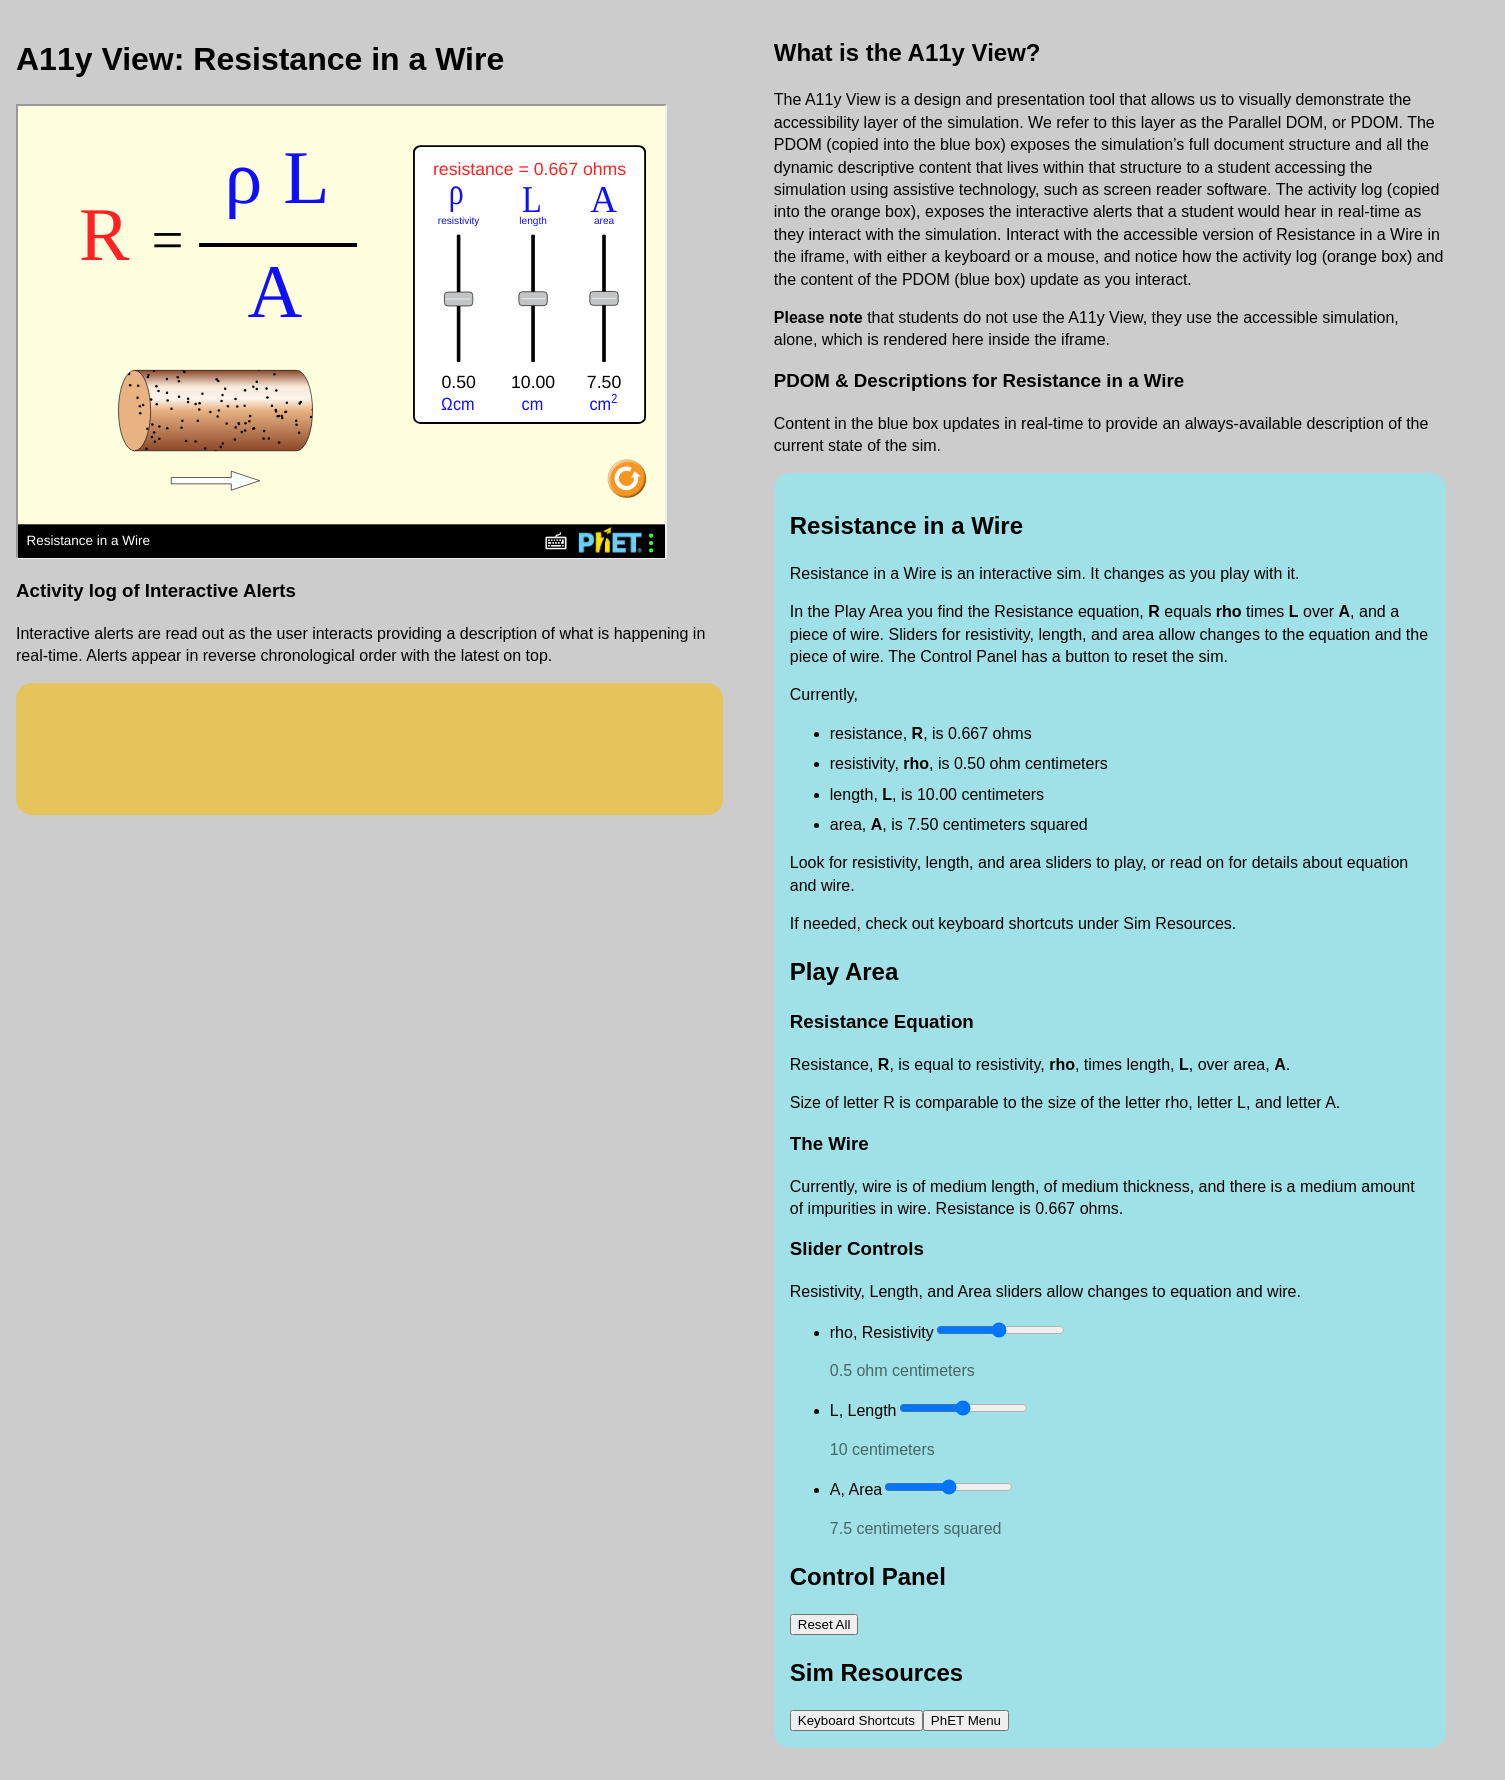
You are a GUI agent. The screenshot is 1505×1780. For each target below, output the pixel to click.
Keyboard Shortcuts (856, 1720)
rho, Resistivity (882, 1332)
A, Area (856, 1489)
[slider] (1000, 1330)
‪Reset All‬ (824, 1624)
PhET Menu (966, 1720)
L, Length (863, 1410)
